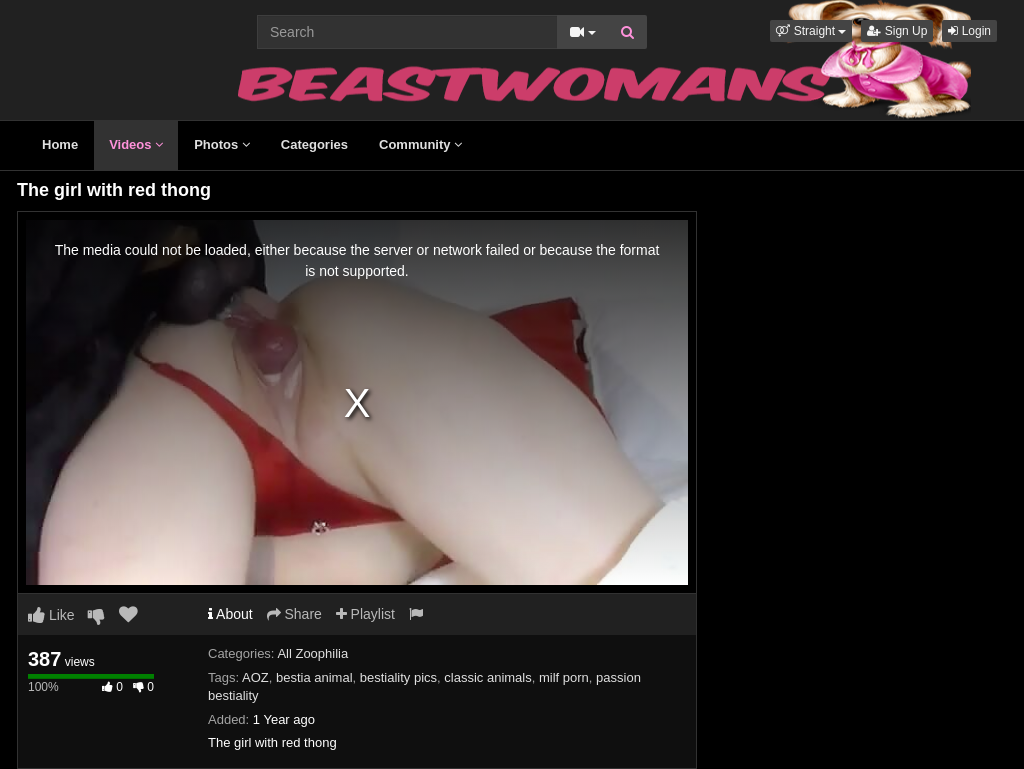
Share (294, 614)
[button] (811, 31)
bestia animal (314, 677)
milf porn (564, 677)
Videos (136, 144)
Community (420, 144)
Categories (314, 144)
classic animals (487, 677)
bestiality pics (398, 677)
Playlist (365, 614)
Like (51, 615)
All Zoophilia (312, 653)
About (230, 614)
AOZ (255, 677)
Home (60, 144)
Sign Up (897, 31)
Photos (222, 144)
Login (969, 31)
